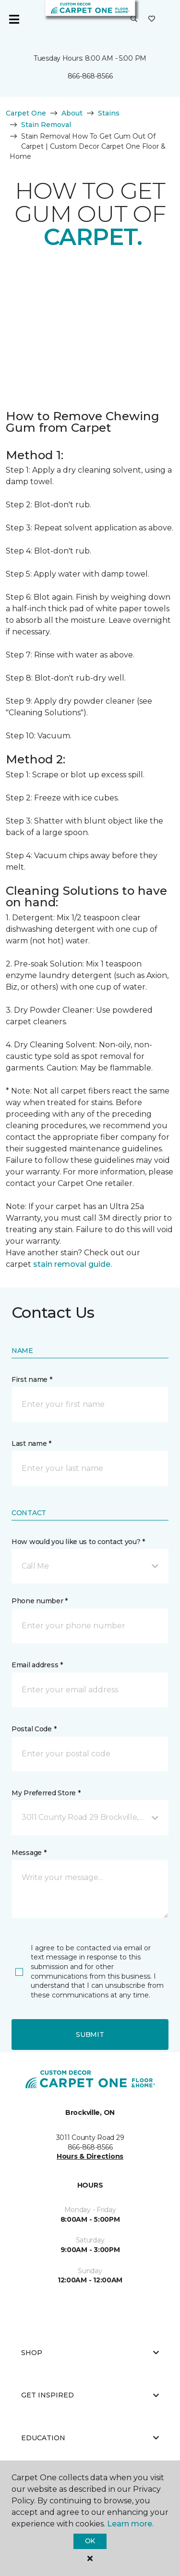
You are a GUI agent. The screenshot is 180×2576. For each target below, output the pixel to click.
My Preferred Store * (46, 1793)
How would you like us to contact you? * (78, 1541)
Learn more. (130, 2523)
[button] (134, 19)
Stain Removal (46, 124)
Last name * (31, 1443)
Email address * (37, 1665)
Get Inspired (90, 2395)
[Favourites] (152, 19)
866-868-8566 (90, 76)
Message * (29, 1852)
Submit (90, 2034)
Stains (109, 113)
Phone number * (40, 1600)
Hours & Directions (90, 2156)
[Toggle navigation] (14, 19)
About (72, 113)
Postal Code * (34, 1729)
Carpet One (26, 113)
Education (90, 2438)
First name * (32, 1379)
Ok (90, 2541)
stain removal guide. (72, 1264)
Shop (90, 2352)
